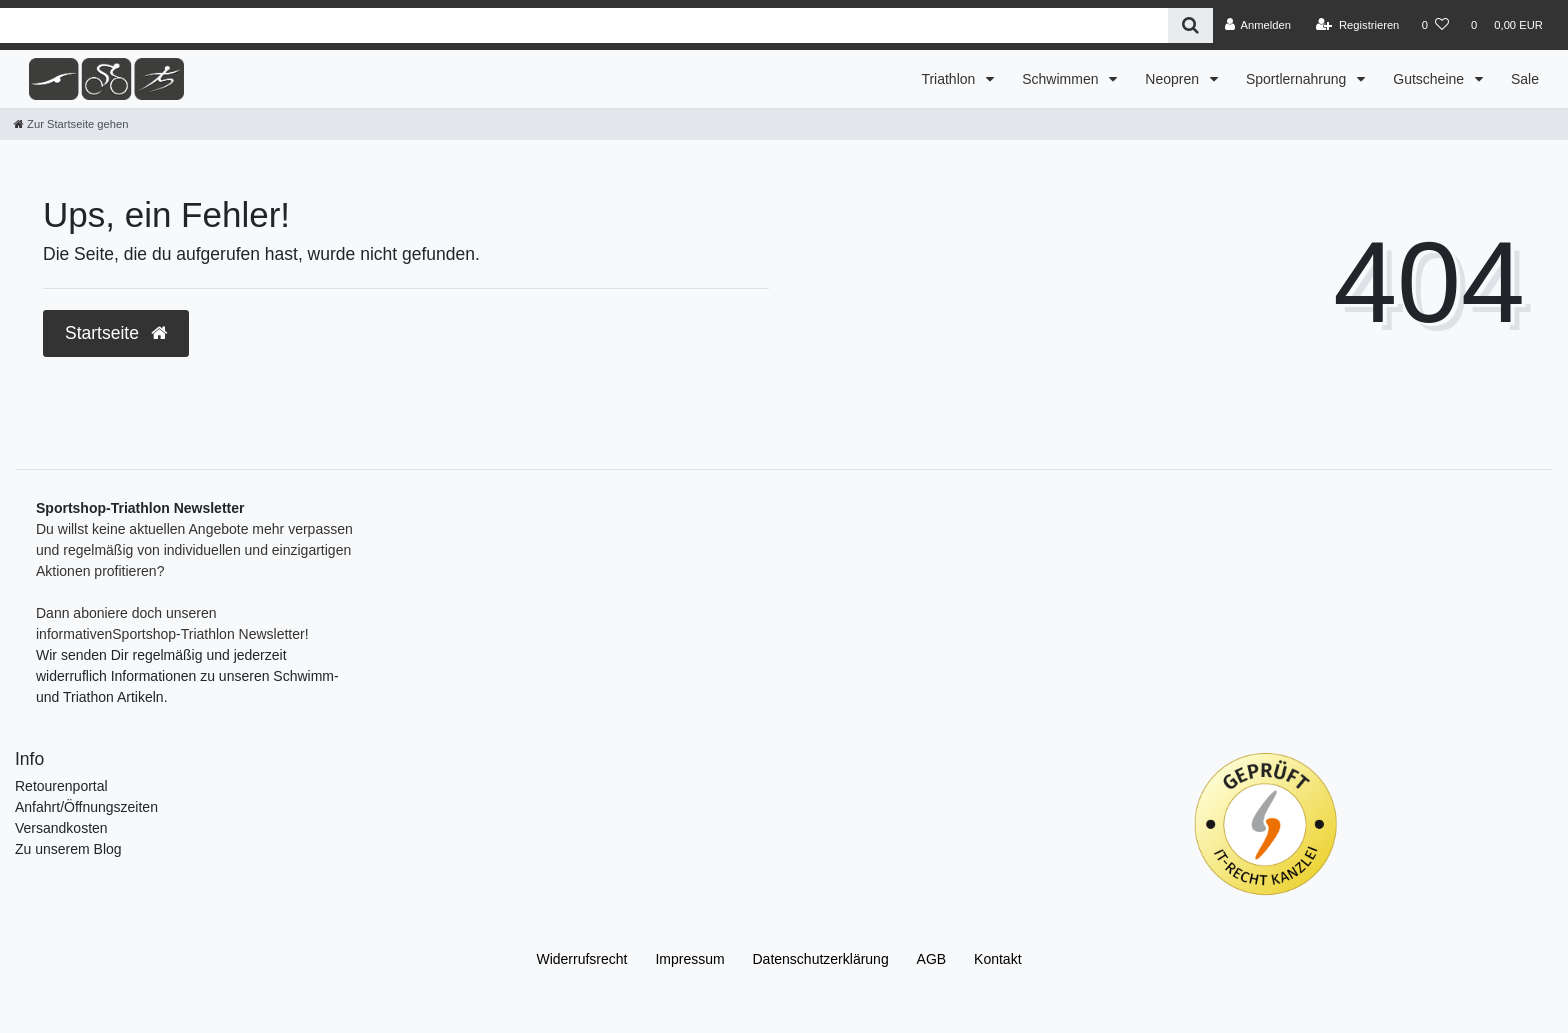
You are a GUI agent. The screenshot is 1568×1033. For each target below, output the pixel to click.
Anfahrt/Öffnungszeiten (86, 807)
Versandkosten (61, 828)
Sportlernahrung (1298, 79)
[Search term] (584, 25)
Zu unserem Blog (68, 849)
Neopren (1174, 79)
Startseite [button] (116, 333)
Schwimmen (1062, 79)
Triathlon (950, 79)
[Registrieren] (1357, 25)
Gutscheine (1430, 79)
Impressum (689, 959)
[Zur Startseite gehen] (71, 124)
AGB (932, 959)
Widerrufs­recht (581, 959)
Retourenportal (61, 786)
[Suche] (1190, 25)
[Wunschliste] (1435, 25)
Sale (1525, 79)
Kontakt (997, 959)
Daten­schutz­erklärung (821, 959)
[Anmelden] (1257, 25)
